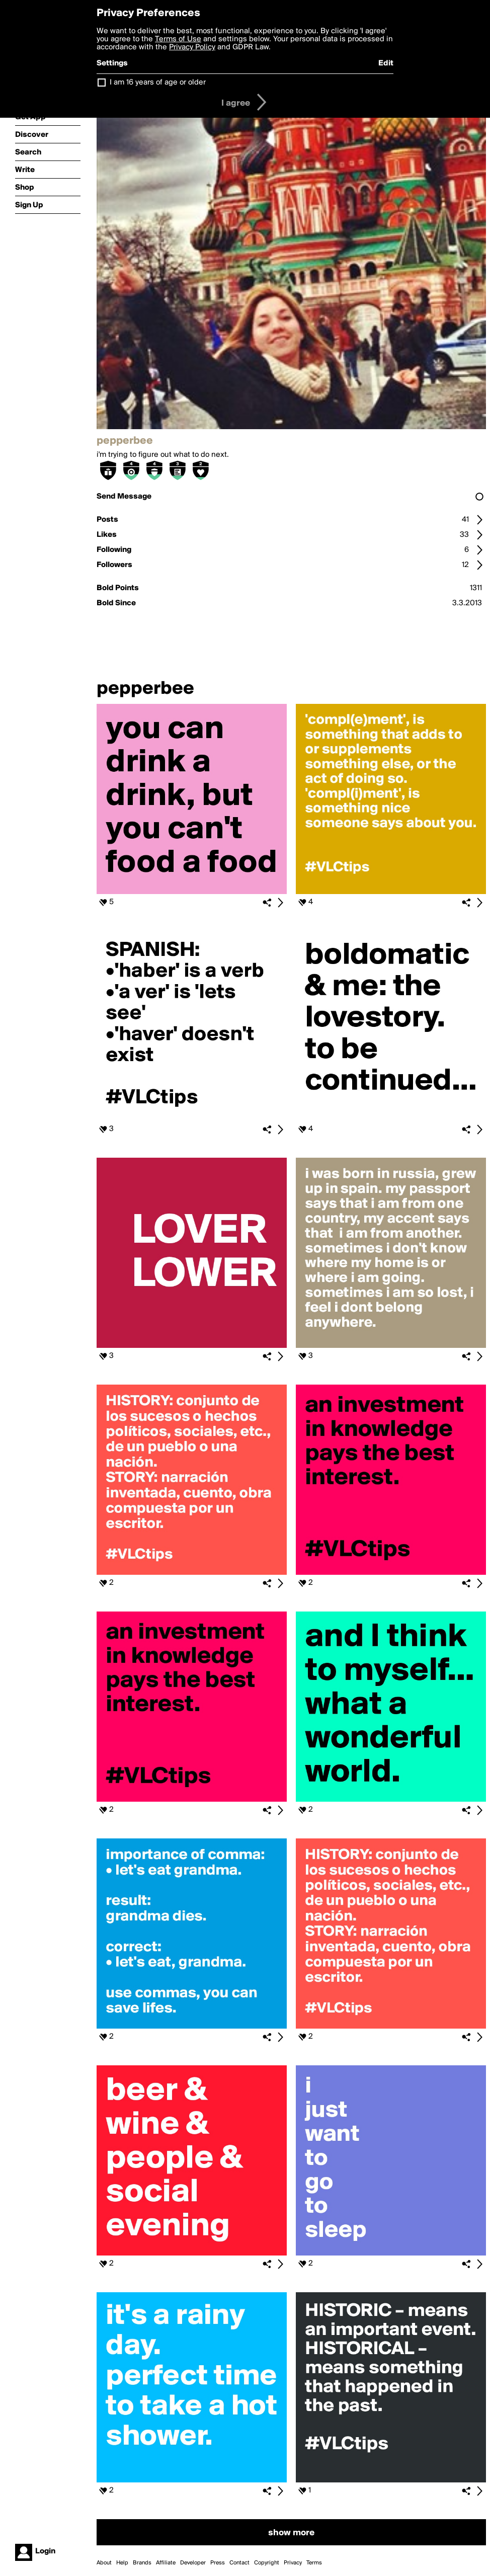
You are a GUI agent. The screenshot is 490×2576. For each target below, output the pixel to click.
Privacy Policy (192, 47)
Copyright (266, 2563)
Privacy (293, 2563)
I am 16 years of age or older (158, 82)
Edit (385, 63)
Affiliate (166, 2563)
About (104, 2563)
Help (122, 2563)
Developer (193, 2563)
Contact (239, 2563)
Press (217, 2563)
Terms (314, 2563)
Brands (142, 2563)
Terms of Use (178, 39)
